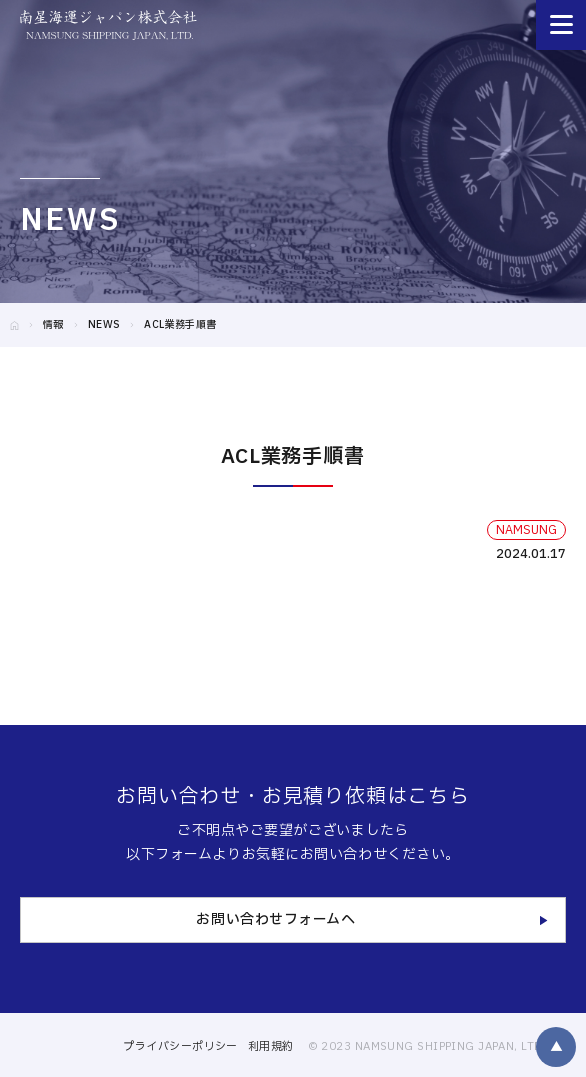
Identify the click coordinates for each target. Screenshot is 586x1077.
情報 (53, 324)
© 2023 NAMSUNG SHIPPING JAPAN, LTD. (427, 1046)
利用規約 (271, 1046)
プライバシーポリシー (180, 1046)
